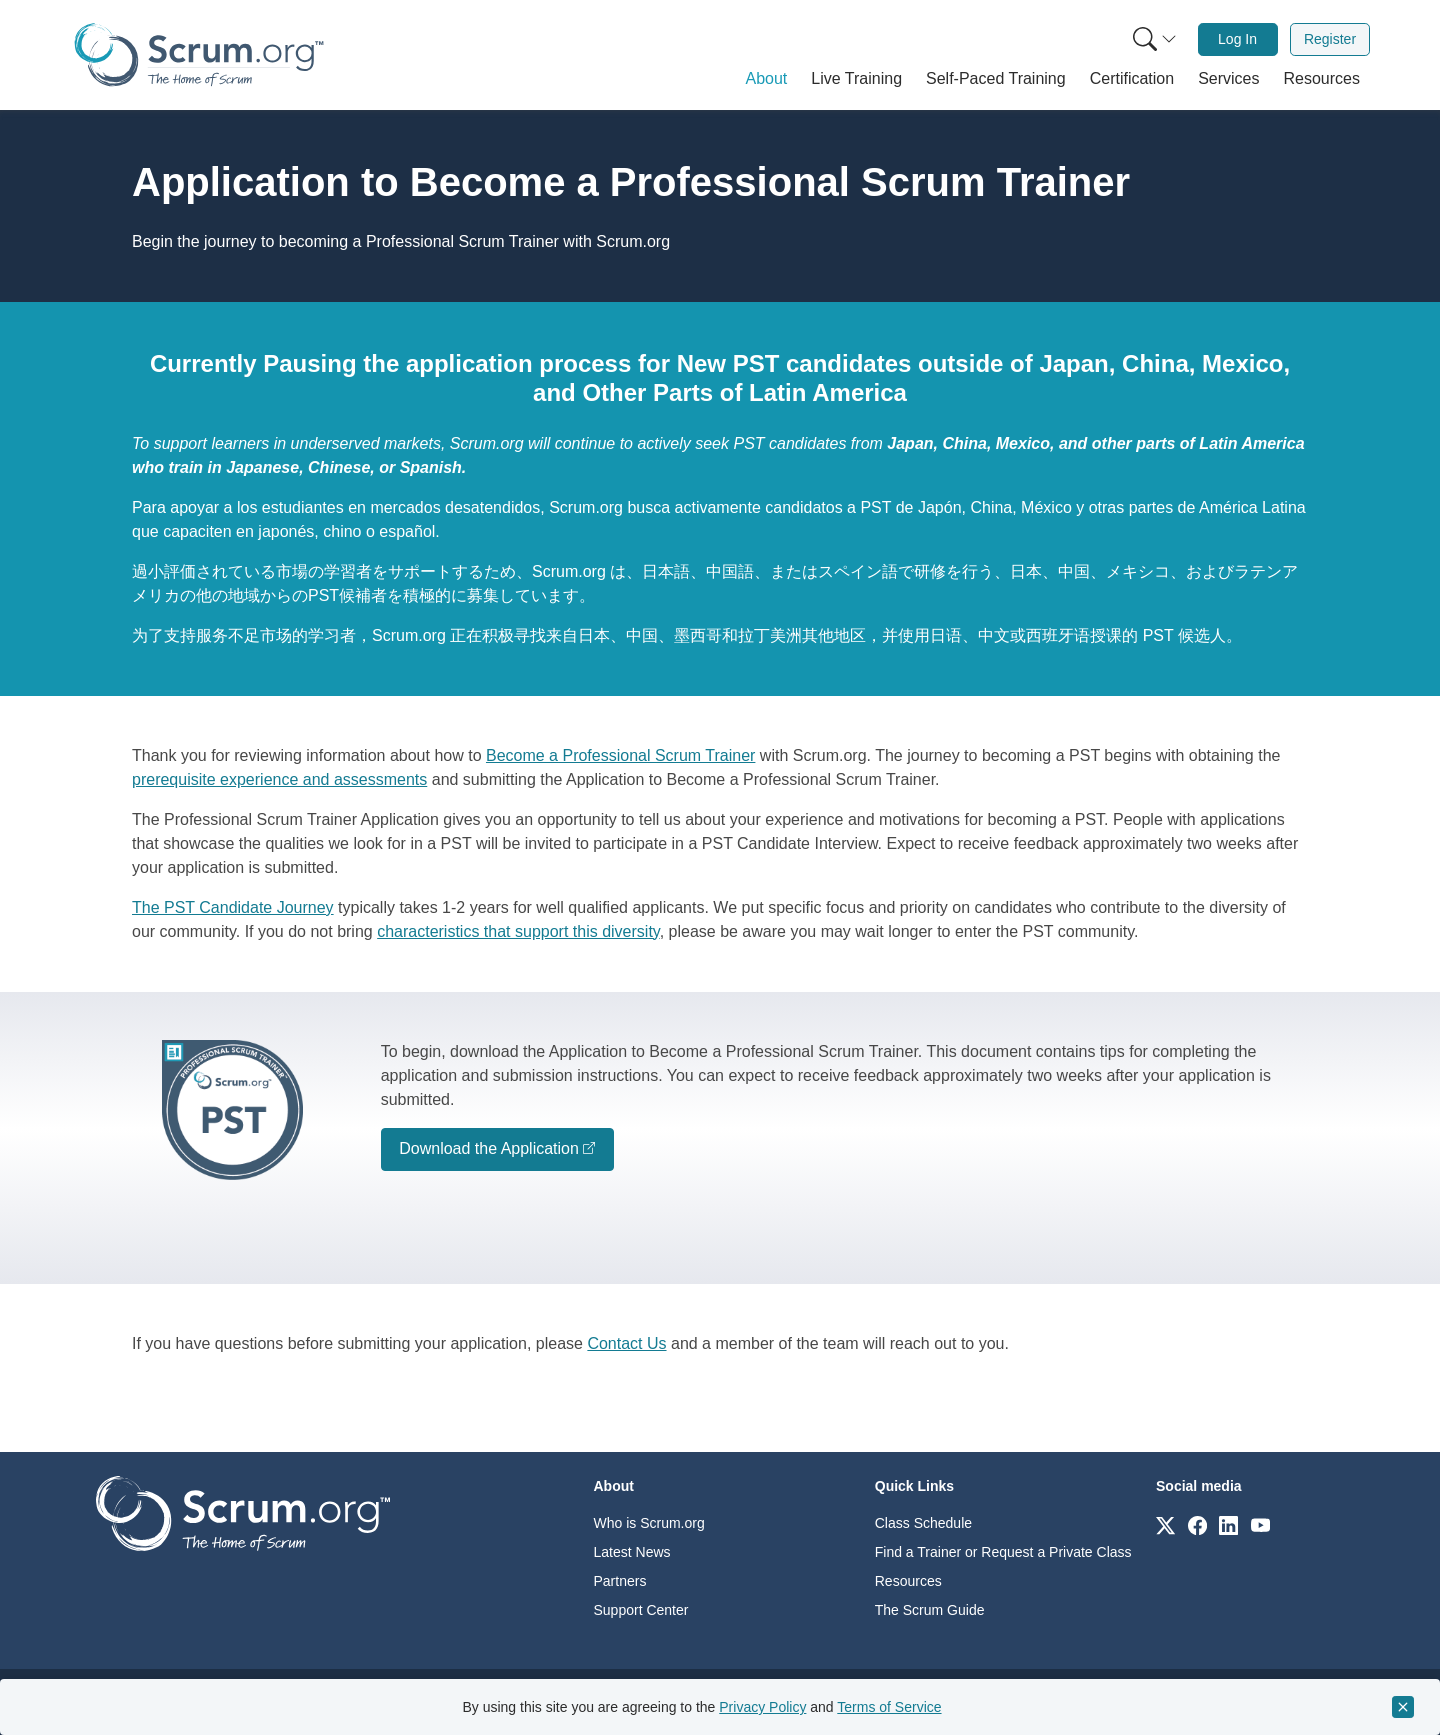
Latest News (632, 1552)
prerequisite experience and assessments (279, 779)
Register (1330, 39)
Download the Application (489, 1148)
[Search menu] (1155, 39)
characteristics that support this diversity (518, 931)
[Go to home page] (243, 1512)
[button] (767, 79)
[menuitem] (1153, 39)
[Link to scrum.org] (1165, 1524)
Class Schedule (923, 1523)
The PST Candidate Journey (233, 907)
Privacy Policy (762, 1707)
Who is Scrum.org (649, 1523)
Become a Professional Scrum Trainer (620, 755)
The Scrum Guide (930, 1610)
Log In (1237, 39)
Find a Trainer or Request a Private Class (1003, 1552)
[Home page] (199, 54)
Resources (908, 1581)
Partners (620, 1581)
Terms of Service (889, 1707)
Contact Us (626, 1343)
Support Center (641, 1610)
